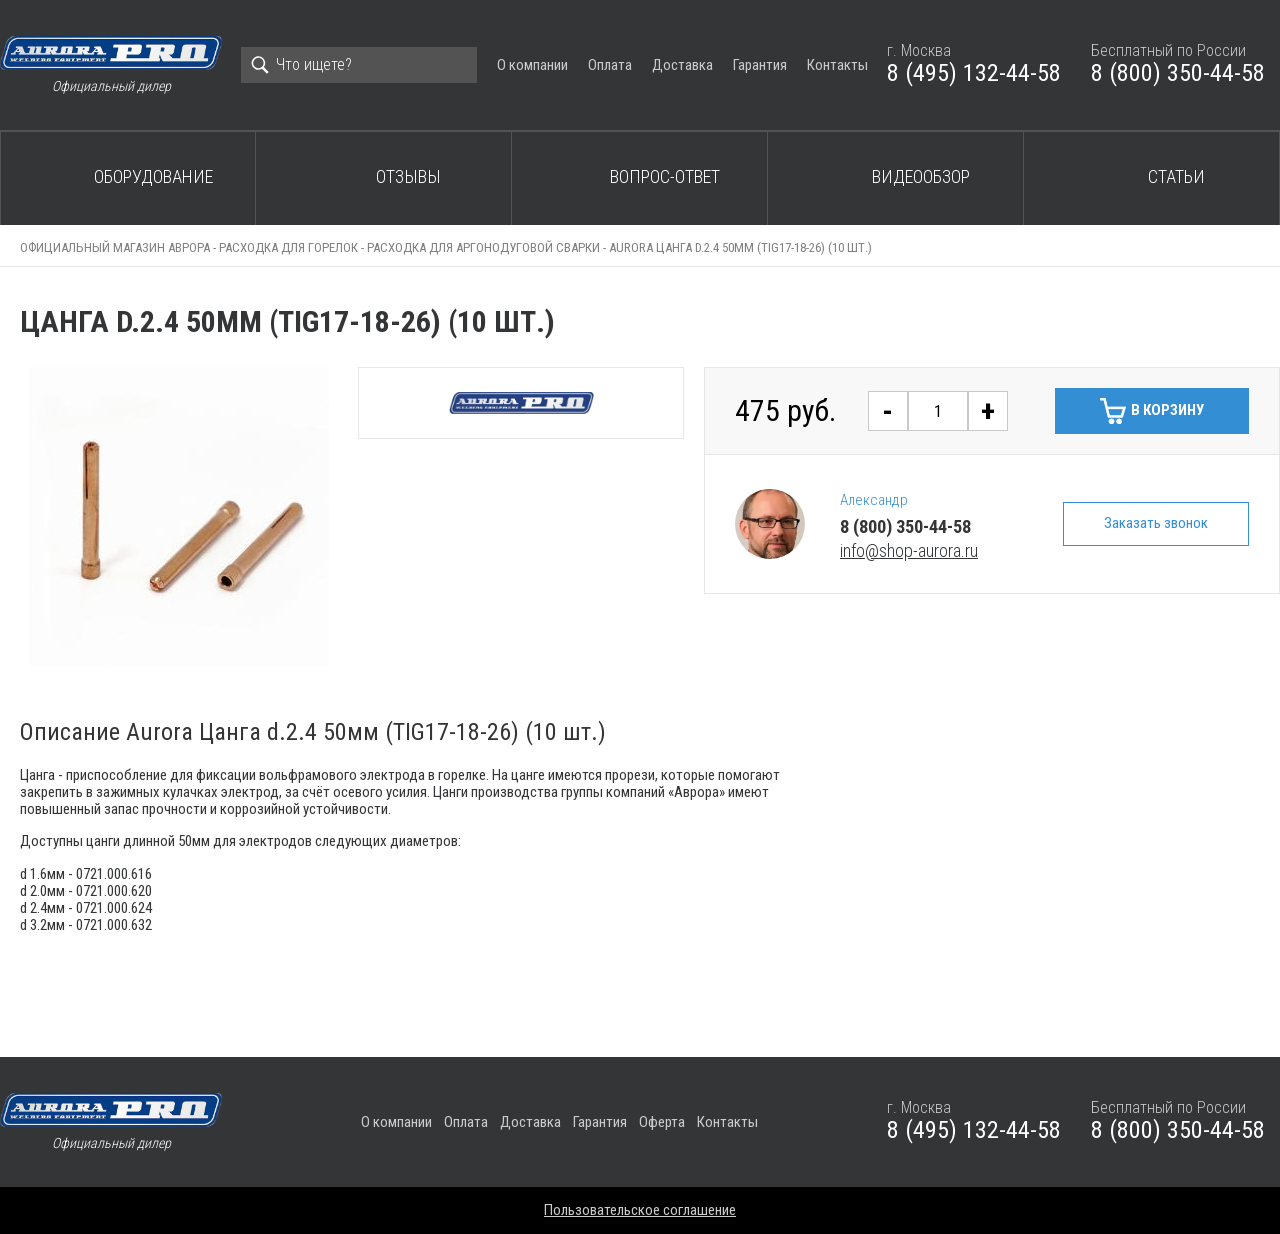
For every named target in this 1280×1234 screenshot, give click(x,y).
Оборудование (153, 176)
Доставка (682, 65)
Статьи (1176, 176)
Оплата (610, 65)
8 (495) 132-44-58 (974, 73)
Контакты (837, 65)
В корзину (1167, 410)
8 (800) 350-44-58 (1178, 73)
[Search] (359, 65)
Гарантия (760, 65)
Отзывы (408, 176)
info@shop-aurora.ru (909, 550)
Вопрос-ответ (665, 176)
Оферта (662, 1122)
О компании (532, 65)
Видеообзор (921, 176)
